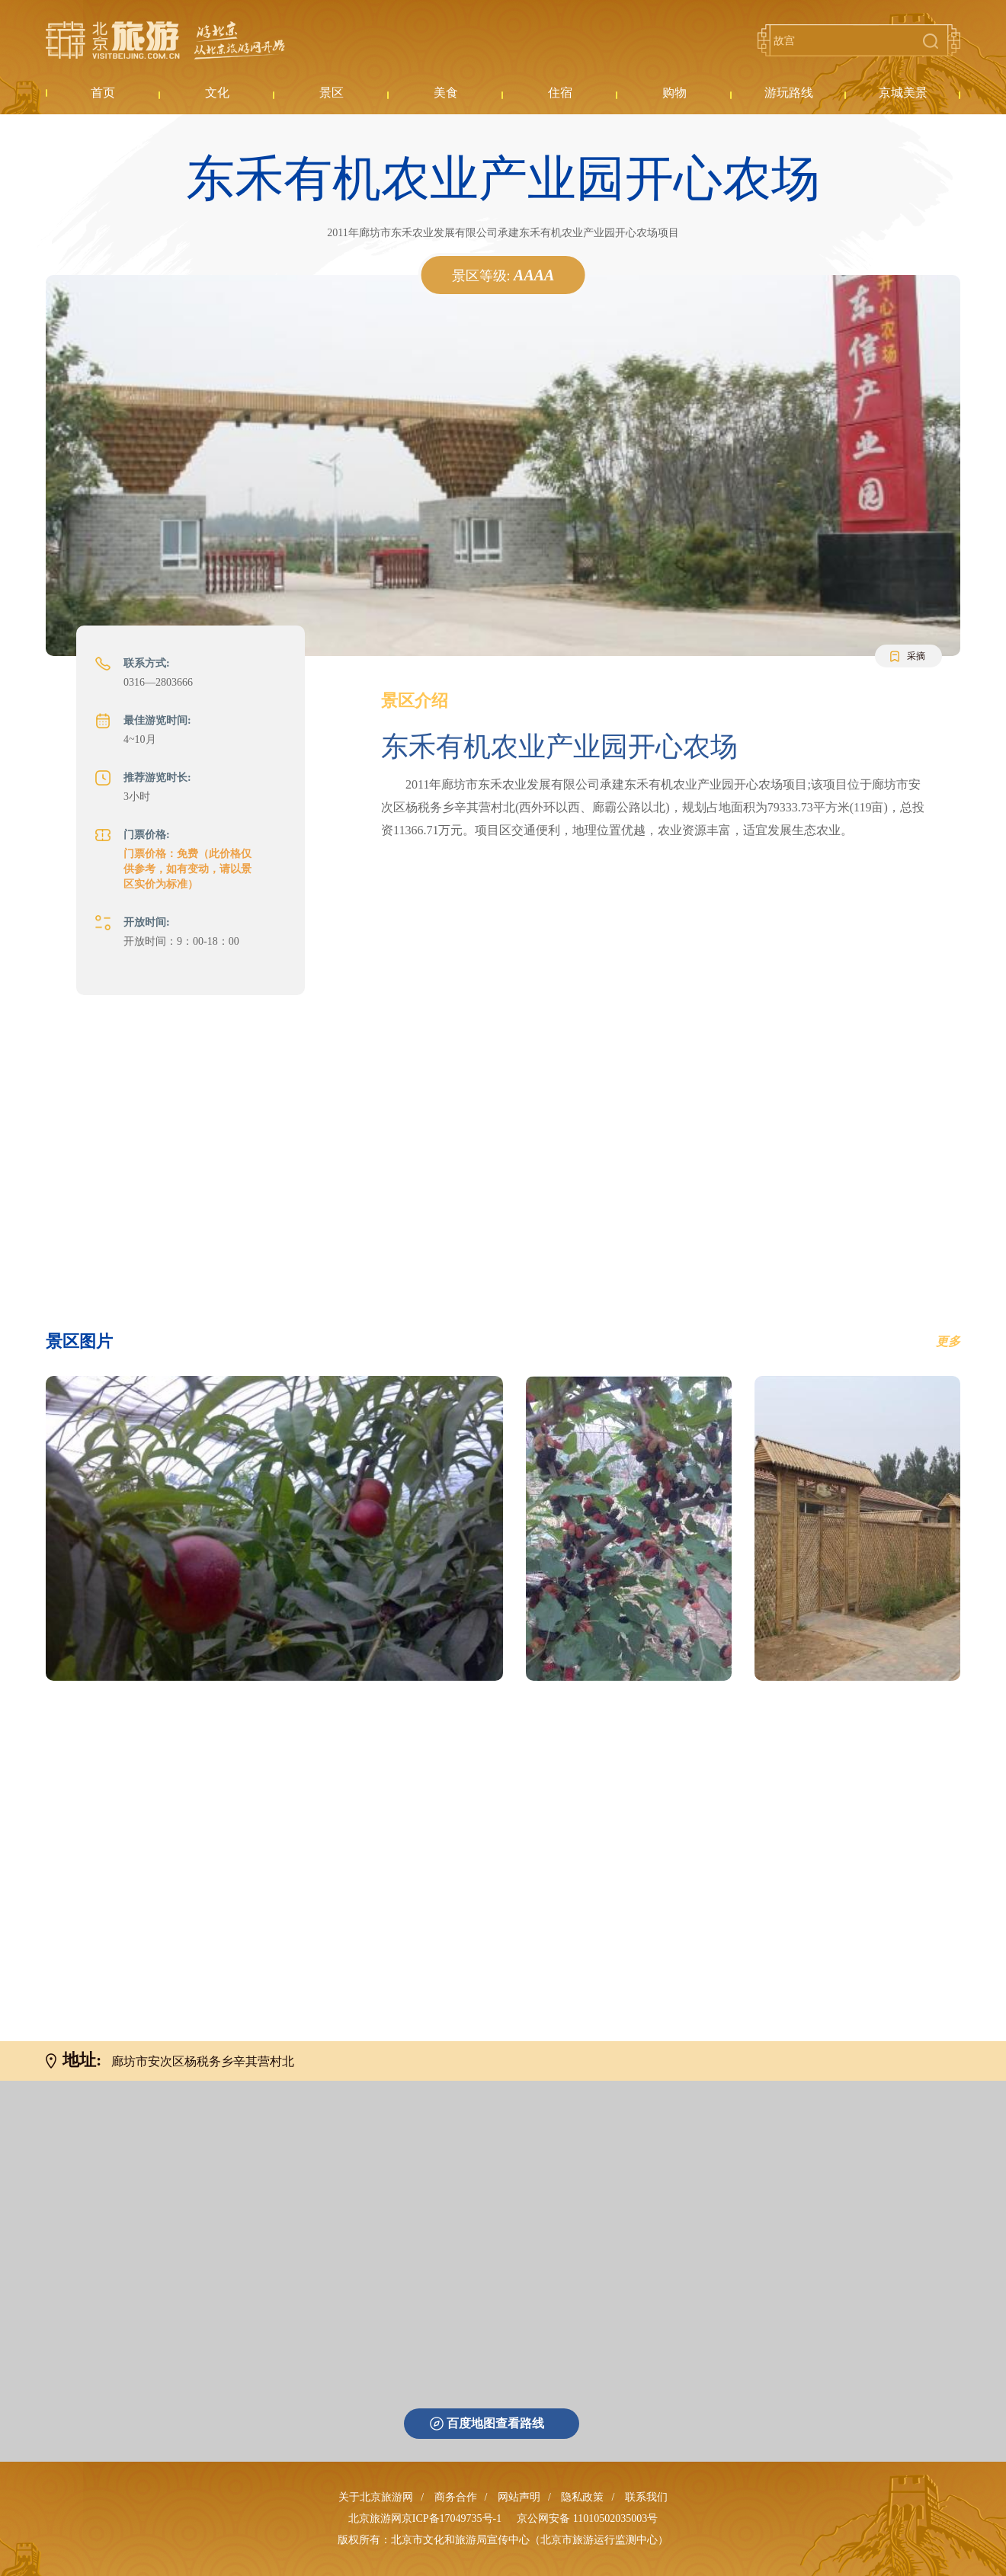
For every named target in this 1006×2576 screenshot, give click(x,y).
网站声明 (519, 2497)
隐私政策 (582, 2497)
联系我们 (646, 2497)
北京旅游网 (165, 40)
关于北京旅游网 (375, 2497)
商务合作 (455, 2497)
